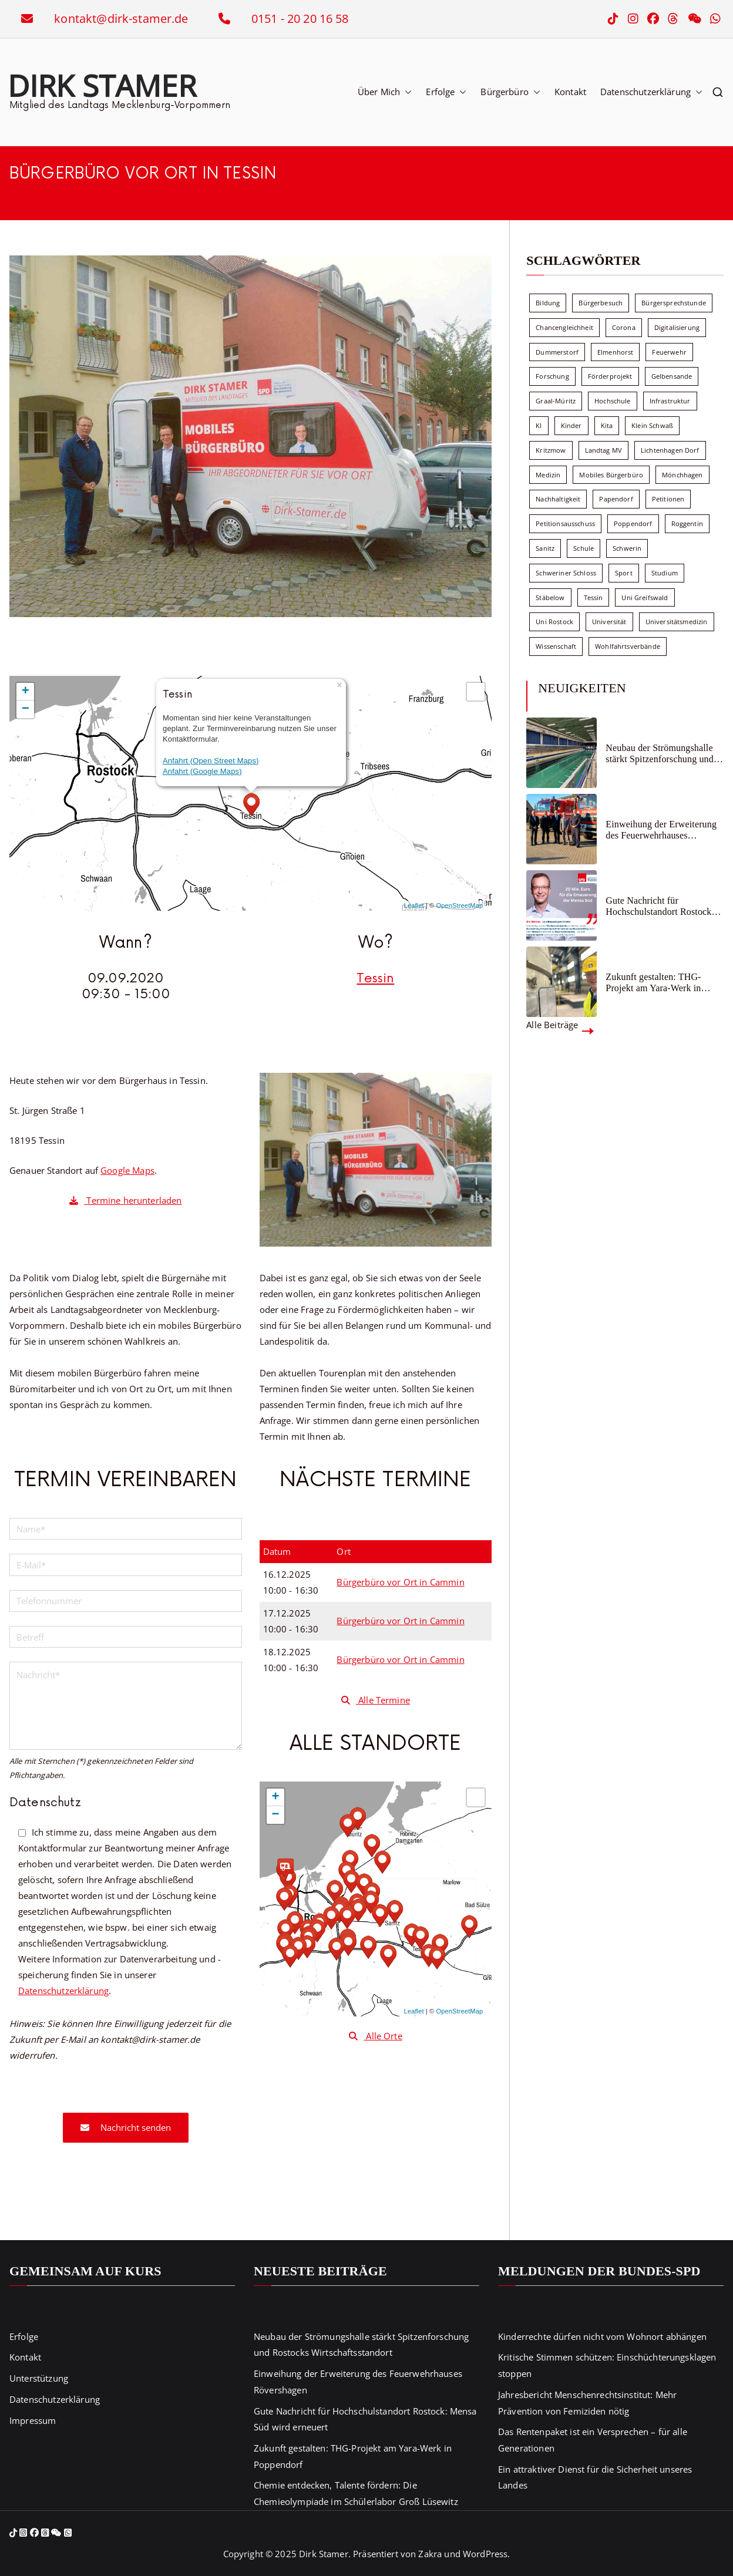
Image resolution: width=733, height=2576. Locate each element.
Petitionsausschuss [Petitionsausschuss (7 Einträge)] (565, 523)
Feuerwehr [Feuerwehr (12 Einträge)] (669, 352)
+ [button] (25, 692)
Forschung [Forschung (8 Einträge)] (552, 376)
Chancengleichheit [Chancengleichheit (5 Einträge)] (564, 327)
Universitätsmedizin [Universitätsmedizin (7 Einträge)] (676, 621)
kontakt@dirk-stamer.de (121, 18)
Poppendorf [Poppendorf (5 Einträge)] (633, 523)
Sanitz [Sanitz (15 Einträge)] (545, 548)
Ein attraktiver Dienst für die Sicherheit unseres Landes (595, 2477)
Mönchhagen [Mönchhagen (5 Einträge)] (682, 474)
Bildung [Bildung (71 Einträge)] (548, 302)
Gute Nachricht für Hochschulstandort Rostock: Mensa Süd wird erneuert (660, 906)
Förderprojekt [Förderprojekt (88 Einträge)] (610, 376)
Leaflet (414, 905)
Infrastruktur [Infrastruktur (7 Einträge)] (670, 400)
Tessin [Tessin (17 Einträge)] (593, 597)
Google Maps (127, 1170)
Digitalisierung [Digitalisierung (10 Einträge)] (677, 327)
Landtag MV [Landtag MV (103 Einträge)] (604, 450)
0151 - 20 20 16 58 (300, 18)
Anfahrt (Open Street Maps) (211, 760)
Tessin (375, 978)
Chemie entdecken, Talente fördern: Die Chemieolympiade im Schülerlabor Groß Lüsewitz (356, 2493)
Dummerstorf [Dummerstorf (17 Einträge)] (557, 352)
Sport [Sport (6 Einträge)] (624, 572)
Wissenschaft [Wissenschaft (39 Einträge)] (556, 646)
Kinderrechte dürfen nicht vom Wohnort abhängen (602, 2337)
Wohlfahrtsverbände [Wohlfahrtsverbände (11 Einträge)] (627, 646)
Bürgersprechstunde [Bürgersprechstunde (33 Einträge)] (673, 302)
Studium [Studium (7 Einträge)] (664, 572)
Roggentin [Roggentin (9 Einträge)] (687, 523)
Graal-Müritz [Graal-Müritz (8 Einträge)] (556, 400)
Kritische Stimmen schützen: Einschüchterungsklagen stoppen (607, 2365)
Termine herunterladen (125, 1200)
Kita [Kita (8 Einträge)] (607, 425)
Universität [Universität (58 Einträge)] (609, 621)
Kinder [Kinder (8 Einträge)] (571, 425)
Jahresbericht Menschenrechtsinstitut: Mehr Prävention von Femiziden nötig (587, 2403)
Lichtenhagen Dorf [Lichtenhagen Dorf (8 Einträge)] (670, 450)
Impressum (32, 2421)
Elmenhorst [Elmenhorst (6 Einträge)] (615, 352)
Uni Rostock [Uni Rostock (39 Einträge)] (554, 621)
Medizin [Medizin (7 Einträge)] (548, 474)
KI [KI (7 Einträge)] (539, 425)
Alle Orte (375, 2036)
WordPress (485, 2554)
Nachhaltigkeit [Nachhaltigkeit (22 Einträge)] (558, 498)
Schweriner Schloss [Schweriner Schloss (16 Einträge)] (566, 572)
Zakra (430, 2554)
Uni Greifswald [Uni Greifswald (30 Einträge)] (644, 597)
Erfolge (446, 92)
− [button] (25, 709)
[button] (406, 92)
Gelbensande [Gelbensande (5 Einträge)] (671, 376)
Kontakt (570, 91)
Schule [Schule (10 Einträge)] (583, 548)
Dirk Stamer (102, 85)
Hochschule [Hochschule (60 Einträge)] (612, 400)
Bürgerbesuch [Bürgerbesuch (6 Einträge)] (601, 302)
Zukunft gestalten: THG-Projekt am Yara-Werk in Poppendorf (653, 983)
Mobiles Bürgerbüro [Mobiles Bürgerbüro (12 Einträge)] (611, 474)
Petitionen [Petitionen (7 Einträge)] (668, 498)
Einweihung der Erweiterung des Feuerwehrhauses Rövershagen (661, 830)
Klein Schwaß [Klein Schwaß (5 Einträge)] (652, 425)
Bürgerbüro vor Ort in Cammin (400, 1582)
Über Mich (385, 92)
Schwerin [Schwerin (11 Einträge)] (627, 548)
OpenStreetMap (459, 905)
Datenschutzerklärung (651, 92)
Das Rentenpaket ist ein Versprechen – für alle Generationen (592, 2440)
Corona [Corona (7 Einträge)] (624, 327)
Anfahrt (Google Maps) (202, 771)
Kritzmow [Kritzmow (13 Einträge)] (551, 450)
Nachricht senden (125, 2127)
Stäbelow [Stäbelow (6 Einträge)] (550, 597)
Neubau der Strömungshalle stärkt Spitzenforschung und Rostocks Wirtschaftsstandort (662, 754)
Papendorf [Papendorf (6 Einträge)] (616, 498)
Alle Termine (375, 1700)
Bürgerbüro (510, 92)
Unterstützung (38, 2378)
